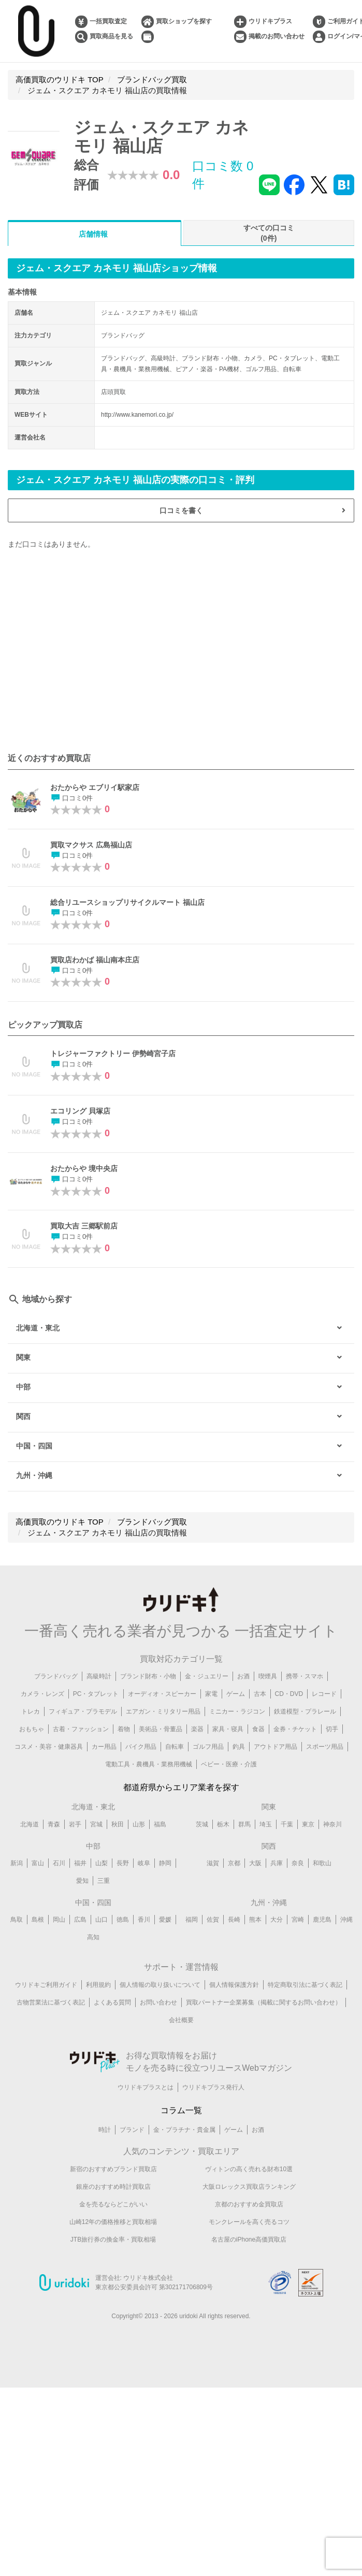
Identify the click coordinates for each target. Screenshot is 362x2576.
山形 (139, 1824)
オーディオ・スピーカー (162, 1693)
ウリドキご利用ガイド (46, 1984)
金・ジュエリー (206, 1676)
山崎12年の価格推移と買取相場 (113, 2222)
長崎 (234, 1919)
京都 (234, 1863)
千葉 (287, 1824)
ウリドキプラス (270, 21)
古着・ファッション (81, 1729)
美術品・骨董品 (160, 1729)
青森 (54, 1824)
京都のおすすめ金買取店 (249, 2204)
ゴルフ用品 (208, 1746)
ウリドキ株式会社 (148, 2277)
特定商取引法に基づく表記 (305, 1984)
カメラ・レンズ (42, 1693)
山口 (101, 1919)
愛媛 (165, 1919)
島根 (38, 1919)
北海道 (29, 1824)
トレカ (30, 1711)
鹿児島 (322, 1919)
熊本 (255, 1919)
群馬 (244, 1824)
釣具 (239, 1746)
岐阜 (144, 1863)
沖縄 (346, 1919)
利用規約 (98, 1984)
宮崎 (298, 1919)
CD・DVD (289, 1693)
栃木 (223, 1824)
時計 (104, 2129)
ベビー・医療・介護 (229, 1764)
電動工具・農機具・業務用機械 (148, 1764)
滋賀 (213, 1863)
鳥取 (16, 1919)
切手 (332, 1729)
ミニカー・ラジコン (237, 1711)
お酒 (243, 1676)
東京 (308, 1824)
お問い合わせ (158, 2002)
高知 (93, 1937)
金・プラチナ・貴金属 (184, 2129)
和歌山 (322, 1863)
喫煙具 (267, 1676)
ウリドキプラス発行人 (213, 2087)
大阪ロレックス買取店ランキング (249, 2186)
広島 (80, 1919)
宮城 (96, 1824)
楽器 (197, 1729)
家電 (211, 1693)
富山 (38, 1863)
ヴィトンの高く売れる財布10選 (249, 2169)
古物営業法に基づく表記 (51, 2002)
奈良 (298, 1863)
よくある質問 (112, 2002)
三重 (103, 1880)
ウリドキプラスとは (145, 2087)
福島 (160, 1824)
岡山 (59, 1919)
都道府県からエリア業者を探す (181, 1787)
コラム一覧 (181, 2110)
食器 (258, 1729)
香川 (144, 1919)
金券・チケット (295, 1729)
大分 (276, 1919)
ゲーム (235, 1693)
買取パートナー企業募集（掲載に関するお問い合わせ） (263, 2002)
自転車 (174, 1746)
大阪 (255, 1863)
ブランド (132, 2129)
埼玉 (265, 1824)
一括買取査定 (108, 21)
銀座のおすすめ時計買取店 (113, 2186)
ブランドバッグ (56, 1676)
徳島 (123, 1919)
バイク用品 (140, 1746)
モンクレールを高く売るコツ (249, 2222)
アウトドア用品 (275, 1746)
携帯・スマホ (304, 1676)
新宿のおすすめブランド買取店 (113, 2169)
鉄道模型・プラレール (305, 1711)
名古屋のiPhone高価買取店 (248, 2239)
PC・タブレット (96, 1693)
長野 (123, 1863)
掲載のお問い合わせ (277, 36)
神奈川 (332, 1824)
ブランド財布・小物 (148, 1676)
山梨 (101, 1863)
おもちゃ (31, 1729)
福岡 (191, 1919)
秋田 (117, 1824)
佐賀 (213, 1919)
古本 (260, 1693)
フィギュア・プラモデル (83, 1711)
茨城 (202, 1824)
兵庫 (276, 1863)
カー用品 (104, 1746)
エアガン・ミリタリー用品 (163, 1711)
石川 (59, 1863)
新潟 (16, 1863)
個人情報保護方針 (234, 1984)
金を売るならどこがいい (113, 2204)
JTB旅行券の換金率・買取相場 (113, 2239)
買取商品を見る (111, 36)
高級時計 (98, 1676)
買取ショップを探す (184, 21)
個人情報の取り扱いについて (160, 1984)
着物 (124, 1729)
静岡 (165, 1863)
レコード (324, 1693)
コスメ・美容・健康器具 (49, 1746)
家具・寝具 (227, 1729)
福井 (80, 1863)
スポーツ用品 (324, 1746)
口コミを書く (181, 510)
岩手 (75, 1824)
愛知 (82, 1880)
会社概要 (181, 2020)
